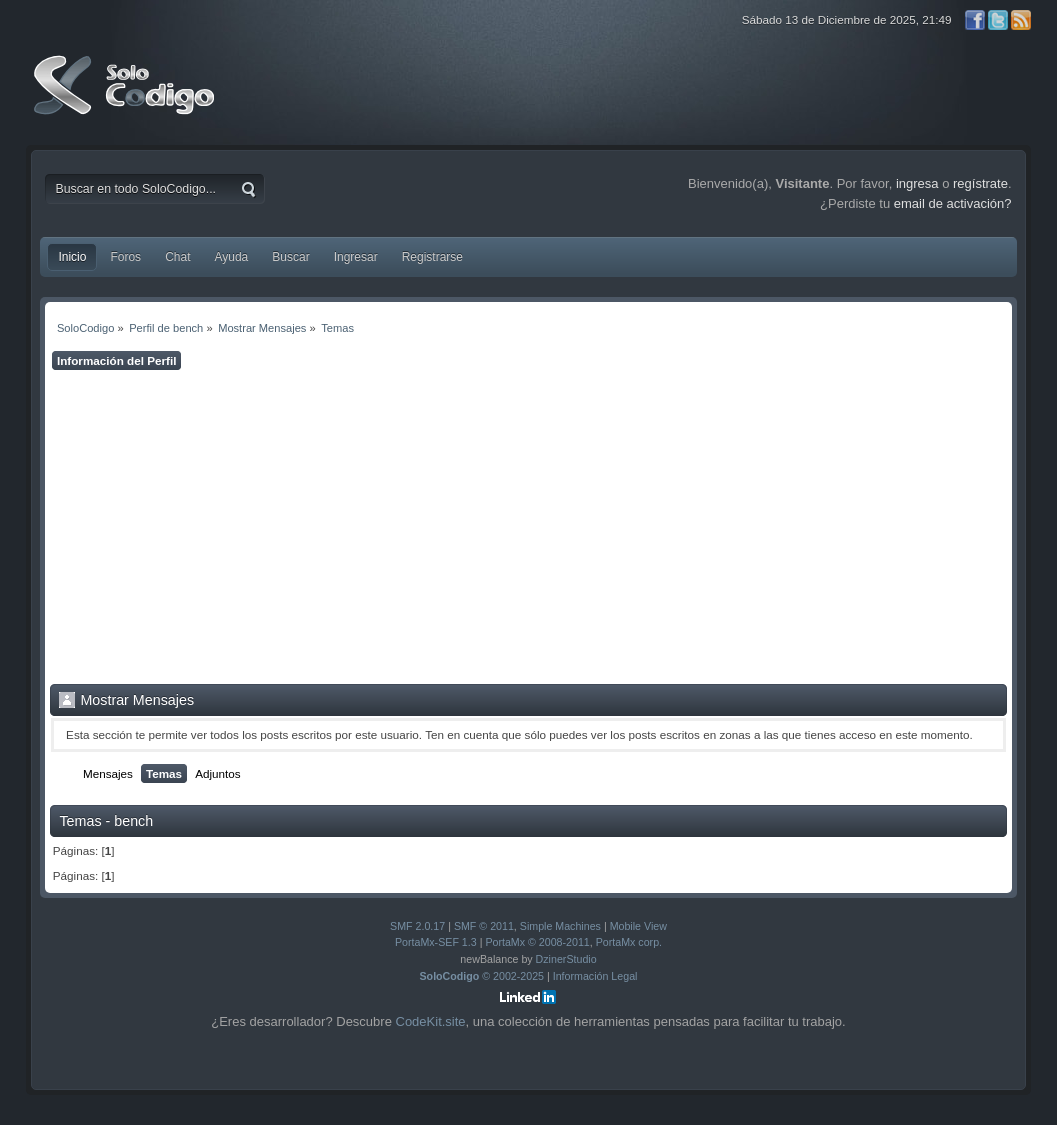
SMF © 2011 (484, 926)
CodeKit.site (431, 1021)
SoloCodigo (126, 100)
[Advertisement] (528, 527)
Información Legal (595, 976)
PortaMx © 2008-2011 (537, 942)
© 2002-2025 (482, 976)
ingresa (917, 183)
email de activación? (953, 203)
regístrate (980, 183)
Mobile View (638, 926)
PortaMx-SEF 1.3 (436, 942)
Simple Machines (560, 926)
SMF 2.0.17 (417, 926)
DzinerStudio (566, 959)
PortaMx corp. (629, 942)
